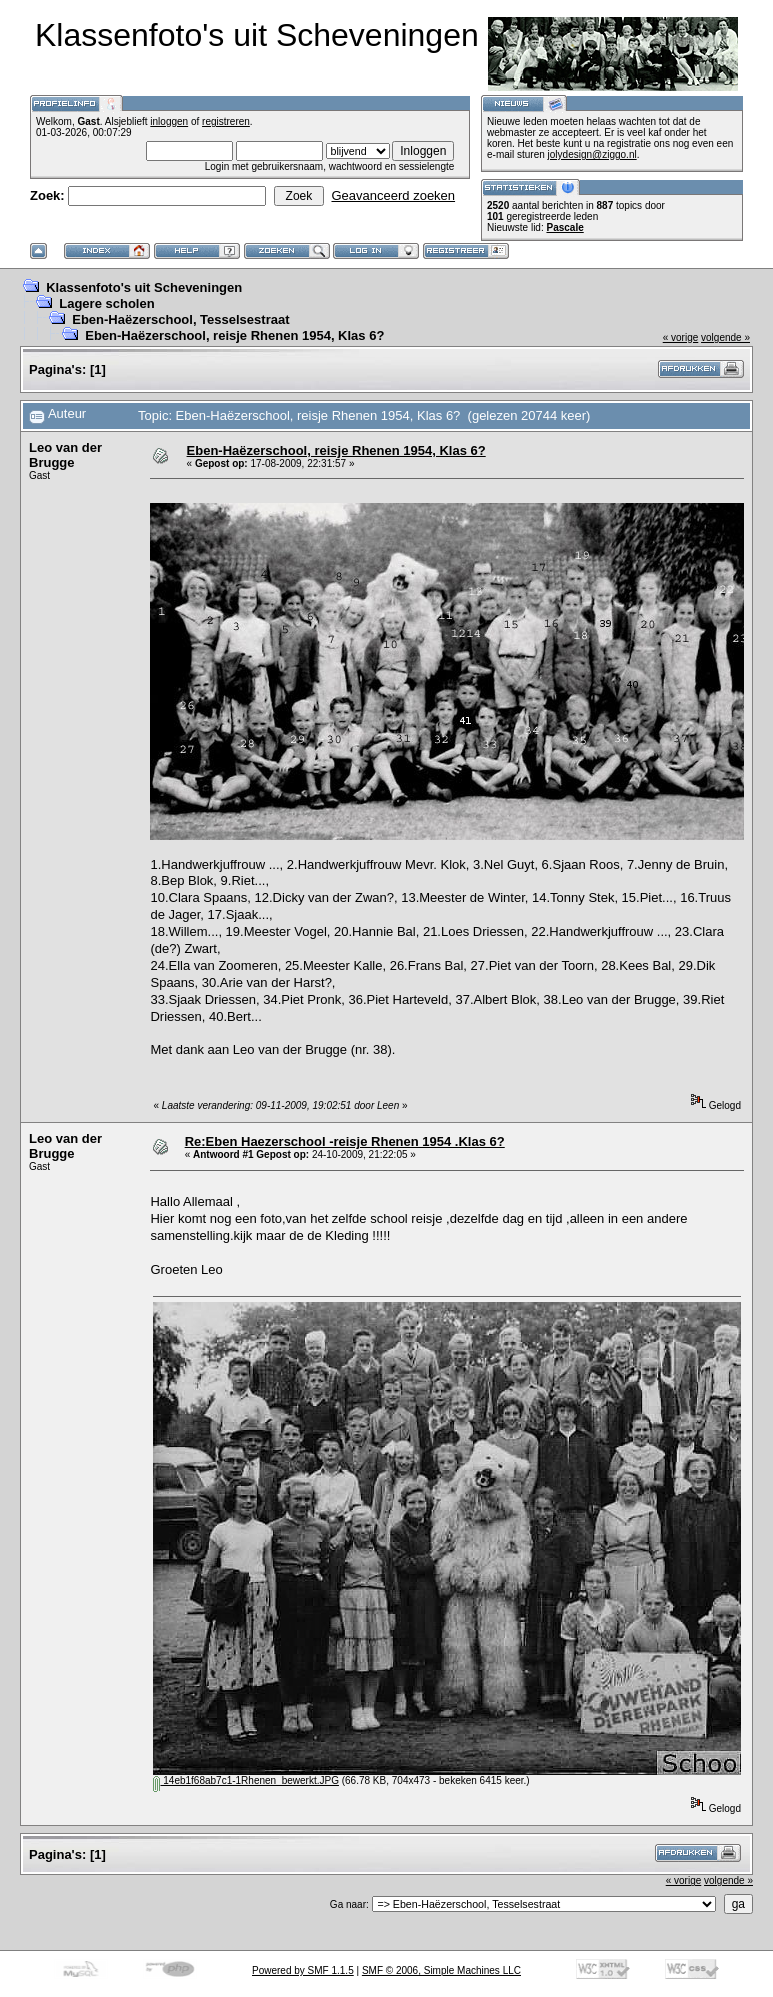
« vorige (681, 337)
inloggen (169, 121)
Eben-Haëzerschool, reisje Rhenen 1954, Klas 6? (234, 335)
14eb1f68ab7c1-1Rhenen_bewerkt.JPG (245, 1780)
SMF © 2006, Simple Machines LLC (441, 1970)
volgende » (725, 337)
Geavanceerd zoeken (393, 195)
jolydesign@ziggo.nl (592, 154)
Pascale (564, 227)
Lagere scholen (106, 303)
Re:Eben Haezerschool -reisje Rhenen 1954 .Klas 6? (345, 1141)
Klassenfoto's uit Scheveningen (144, 287)
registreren (226, 121)
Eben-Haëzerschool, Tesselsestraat (180, 319)
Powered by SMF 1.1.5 (303, 1970)
